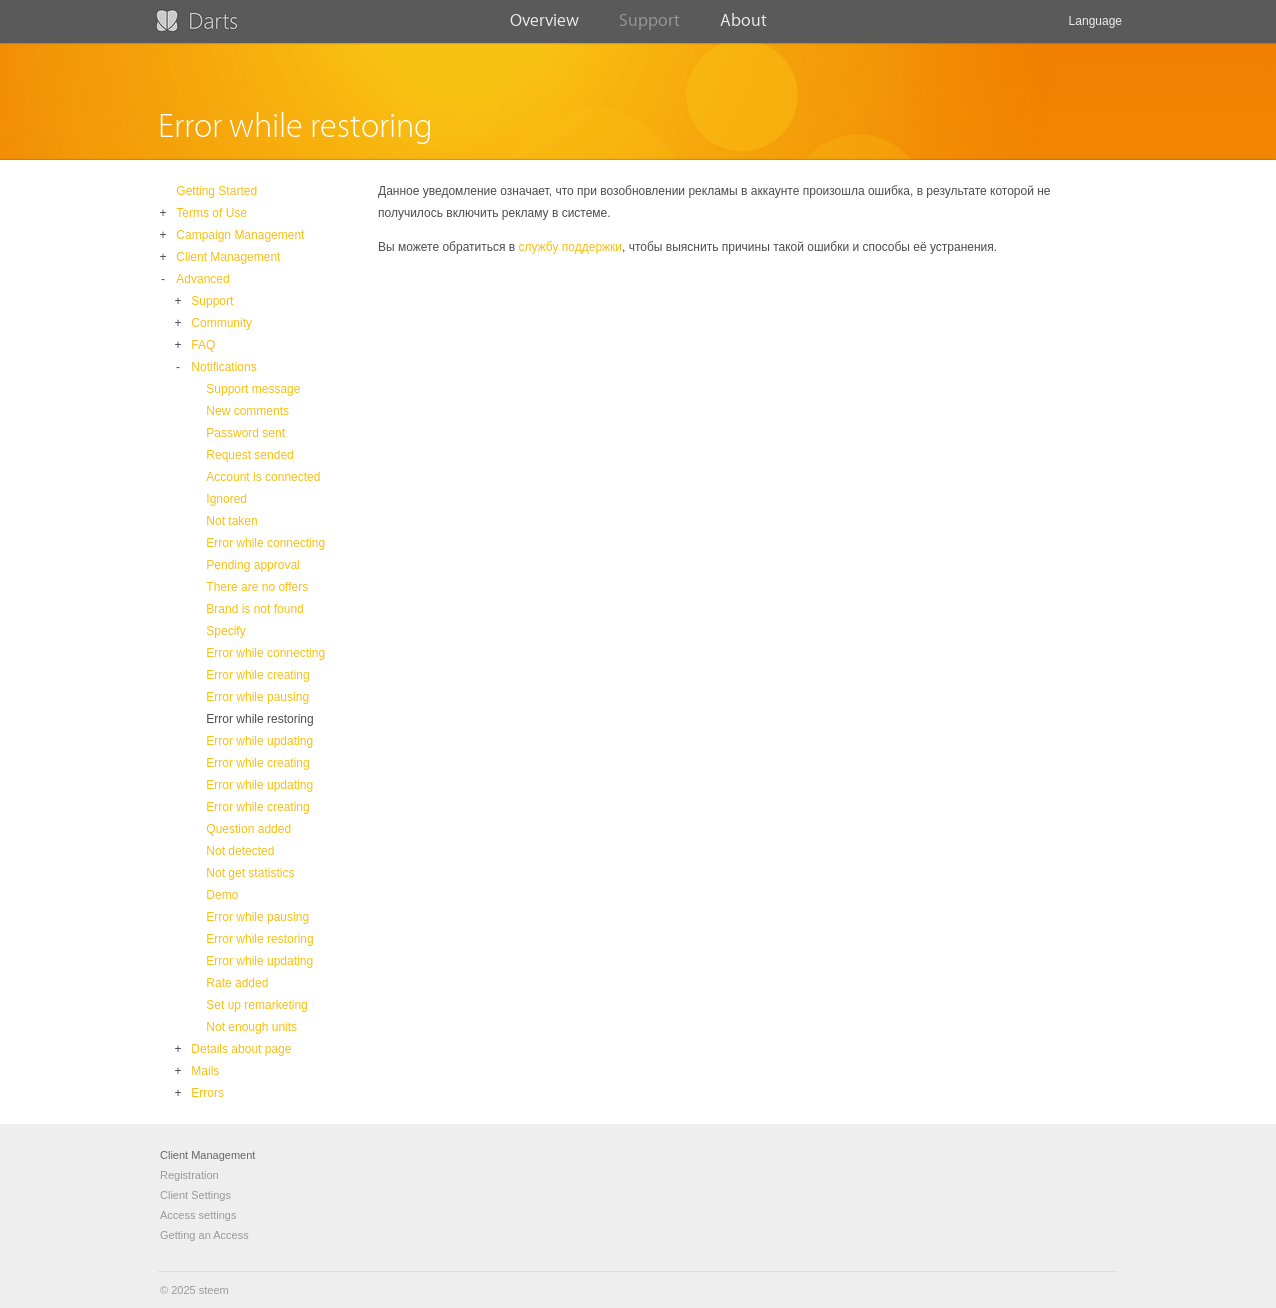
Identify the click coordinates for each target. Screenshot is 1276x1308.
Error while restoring (259, 719)
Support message (253, 389)
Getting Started (216, 191)
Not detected (240, 851)
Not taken (231, 521)
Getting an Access (204, 1235)
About (743, 27)
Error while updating (259, 741)
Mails (205, 1071)
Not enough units (251, 1027)
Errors (207, 1093)
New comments (247, 411)
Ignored (226, 499)
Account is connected (263, 477)
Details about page (241, 1049)
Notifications (223, 367)
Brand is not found (254, 609)
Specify (225, 631)
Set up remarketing (256, 1005)
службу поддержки (570, 247)
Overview (544, 27)
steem (214, 1290)
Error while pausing (257, 697)
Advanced (202, 279)
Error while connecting (265, 543)
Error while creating (257, 675)
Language (1095, 28)
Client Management (228, 257)
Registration (189, 1175)
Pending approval (252, 565)
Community (221, 323)
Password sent (245, 433)
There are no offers (257, 587)
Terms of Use (211, 213)
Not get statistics (250, 873)
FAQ (203, 345)
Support (649, 27)
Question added (248, 829)
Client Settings (195, 1195)
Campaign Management (240, 235)
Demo (222, 895)
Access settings (198, 1215)
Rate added (237, 983)
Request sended (249, 455)
